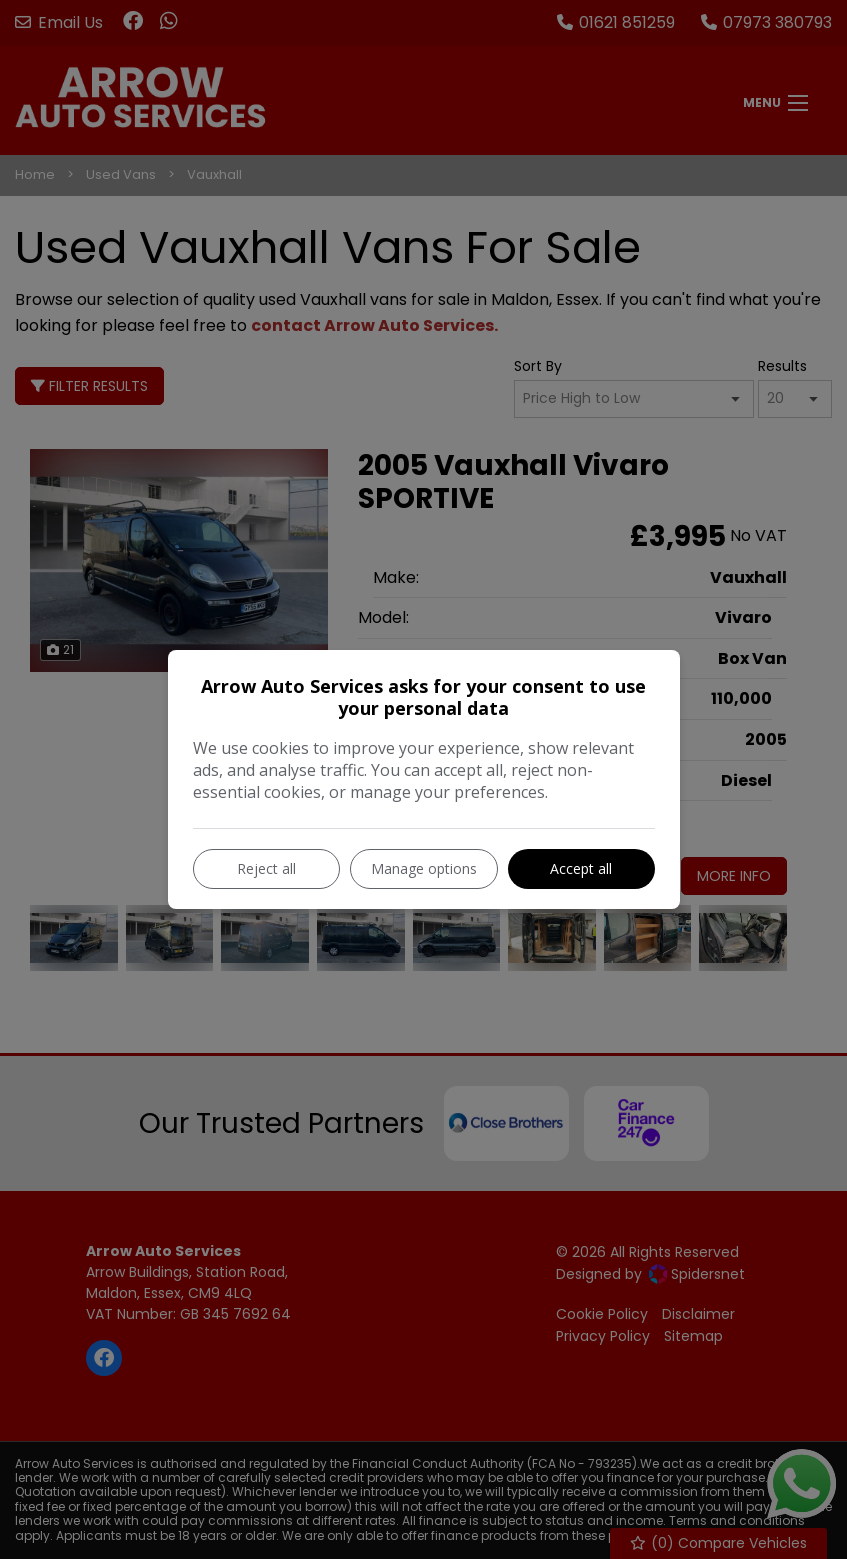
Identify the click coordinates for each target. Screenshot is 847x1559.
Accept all (581, 868)
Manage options (424, 868)
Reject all (266, 868)
